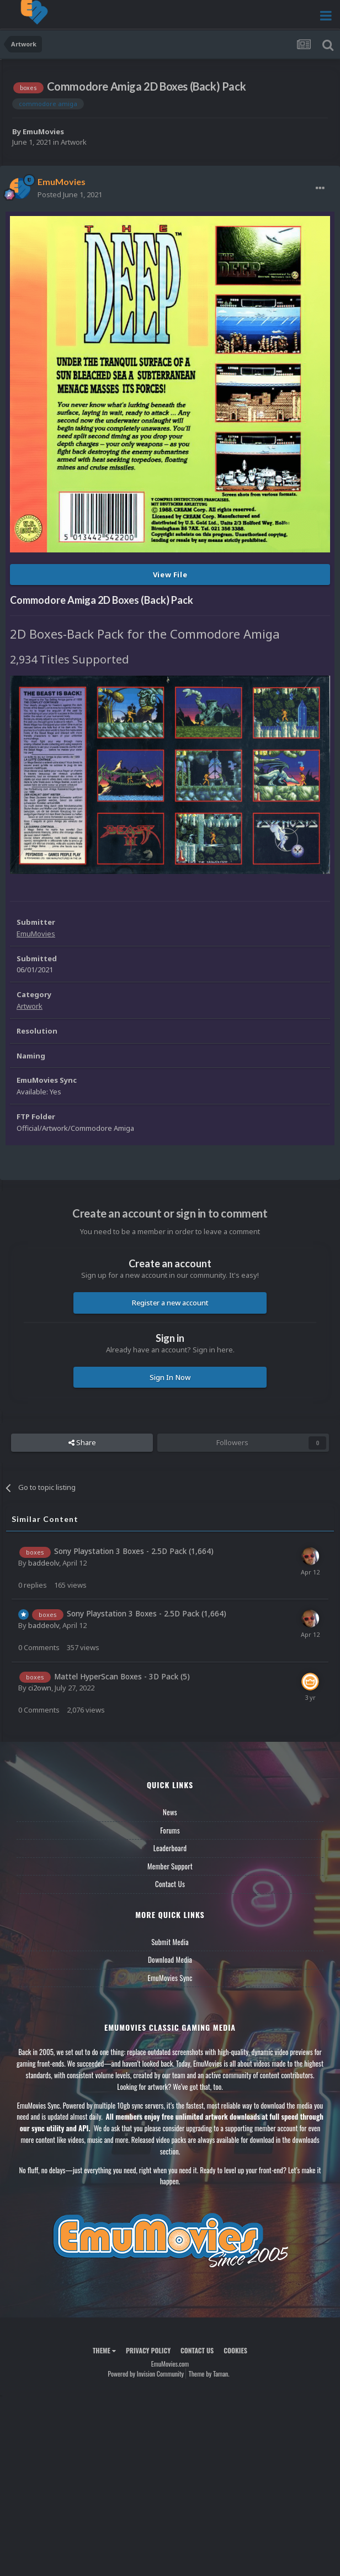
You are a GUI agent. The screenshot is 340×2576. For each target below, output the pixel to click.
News (170, 1812)
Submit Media (170, 1941)
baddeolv (43, 1563)
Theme (104, 2350)
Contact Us (170, 1883)
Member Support (170, 1866)
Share (82, 1442)
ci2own (39, 1688)
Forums (170, 1830)
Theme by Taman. (209, 2373)
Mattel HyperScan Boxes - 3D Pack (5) (122, 1676)
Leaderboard (170, 1847)
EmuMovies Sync (169, 1977)
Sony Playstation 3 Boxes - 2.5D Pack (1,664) (134, 1551)
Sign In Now (170, 1377)
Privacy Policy (148, 2350)
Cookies (235, 2350)
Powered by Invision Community (146, 2373)
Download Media (170, 1959)
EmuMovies (43, 131)
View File (170, 575)
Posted (70, 194)
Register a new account (170, 1303)
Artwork (74, 142)
